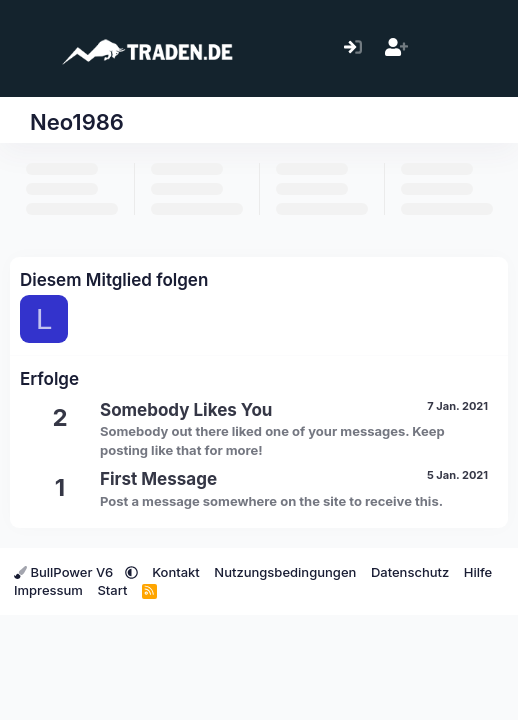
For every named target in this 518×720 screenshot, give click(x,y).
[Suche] (482, 48)
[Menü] (27, 48)
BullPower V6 (65, 572)
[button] (131, 572)
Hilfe (478, 572)
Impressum (48, 590)
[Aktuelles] (439, 48)
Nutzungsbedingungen (285, 572)
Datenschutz (410, 572)
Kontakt (176, 572)
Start (112, 590)
